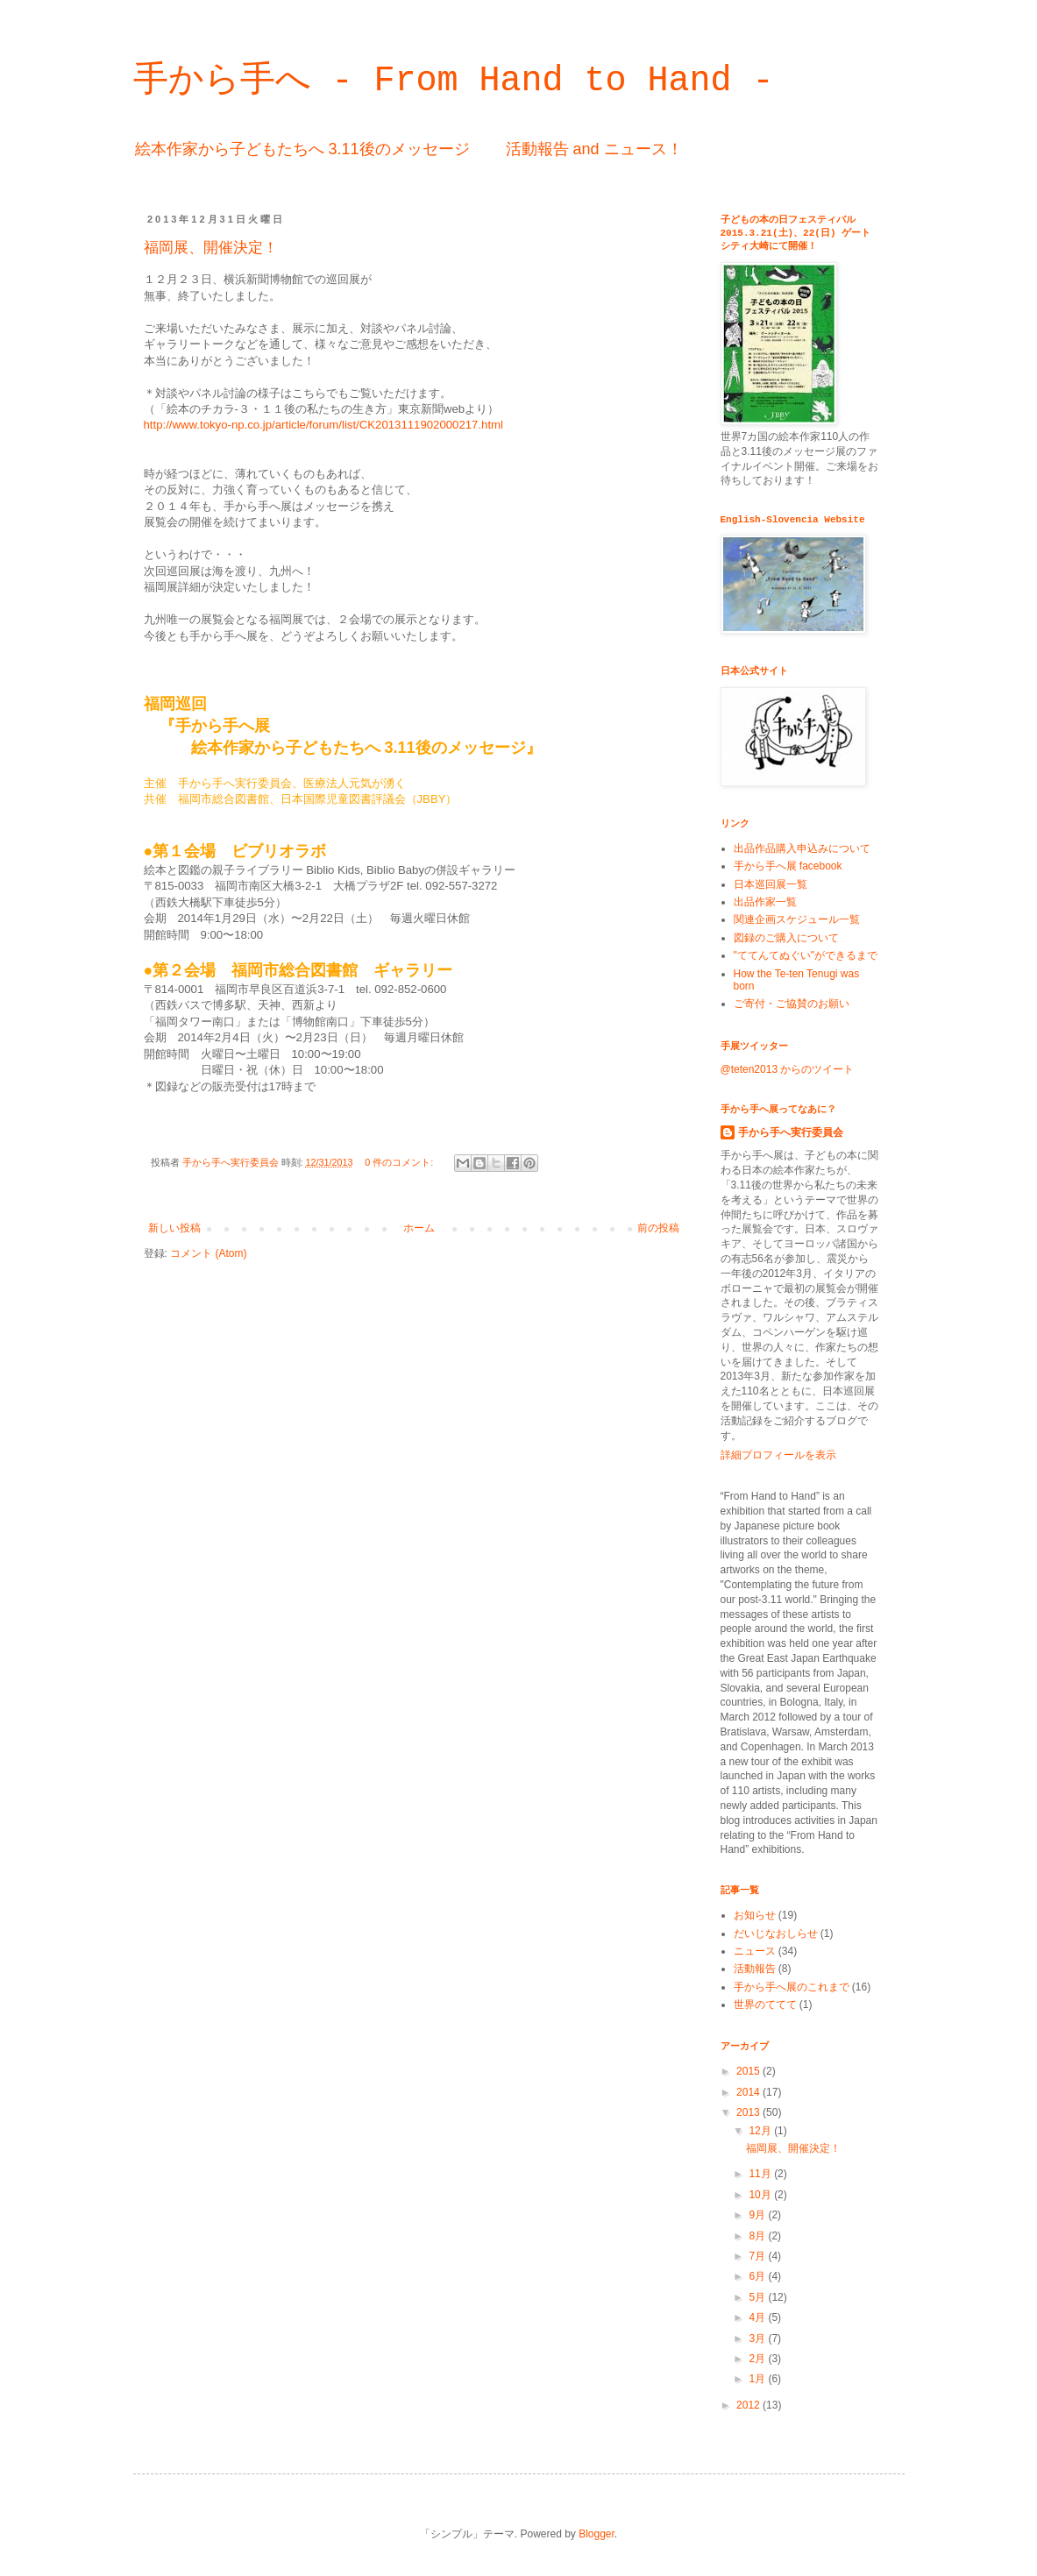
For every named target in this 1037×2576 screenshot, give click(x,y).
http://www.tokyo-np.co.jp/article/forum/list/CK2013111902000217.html (324, 424)
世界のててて (765, 2004)
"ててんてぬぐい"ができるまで (806, 955)
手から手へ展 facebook (788, 866)
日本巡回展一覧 (770, 884)
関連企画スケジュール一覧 (797, 919)
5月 (758, 2297)
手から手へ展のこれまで (791, 1987)
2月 (758, 2358)
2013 (749, 2112)
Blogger (596, 2534)
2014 (749, 2092)
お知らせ (755, 1915)
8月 (758, 2236)
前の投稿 (658, 1228)
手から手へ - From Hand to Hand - (453, 81)
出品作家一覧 (765, 902)
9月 (758, 2215)
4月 (758, 2317)
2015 (749, 2071)
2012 (749, 2405)
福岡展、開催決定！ (211, 247)
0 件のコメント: (400, 1162)
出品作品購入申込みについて (802, 848)
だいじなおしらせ (776, 1933)
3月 (758, 2338)
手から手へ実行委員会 (790, 1132)
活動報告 (755, 1968)
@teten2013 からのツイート (788, 1069)
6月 (758, 2276)
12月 (761, 2131)
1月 (758, 2379)
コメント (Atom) (208, 1253)
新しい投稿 (174, 1228)
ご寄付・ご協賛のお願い (791, 1003)
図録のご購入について (786, 938)
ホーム (419, 1228)
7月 (758, 2256)
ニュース (755, 1951)
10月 (761, 2195)
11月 (761, 2174)
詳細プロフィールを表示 (778, 1455)
